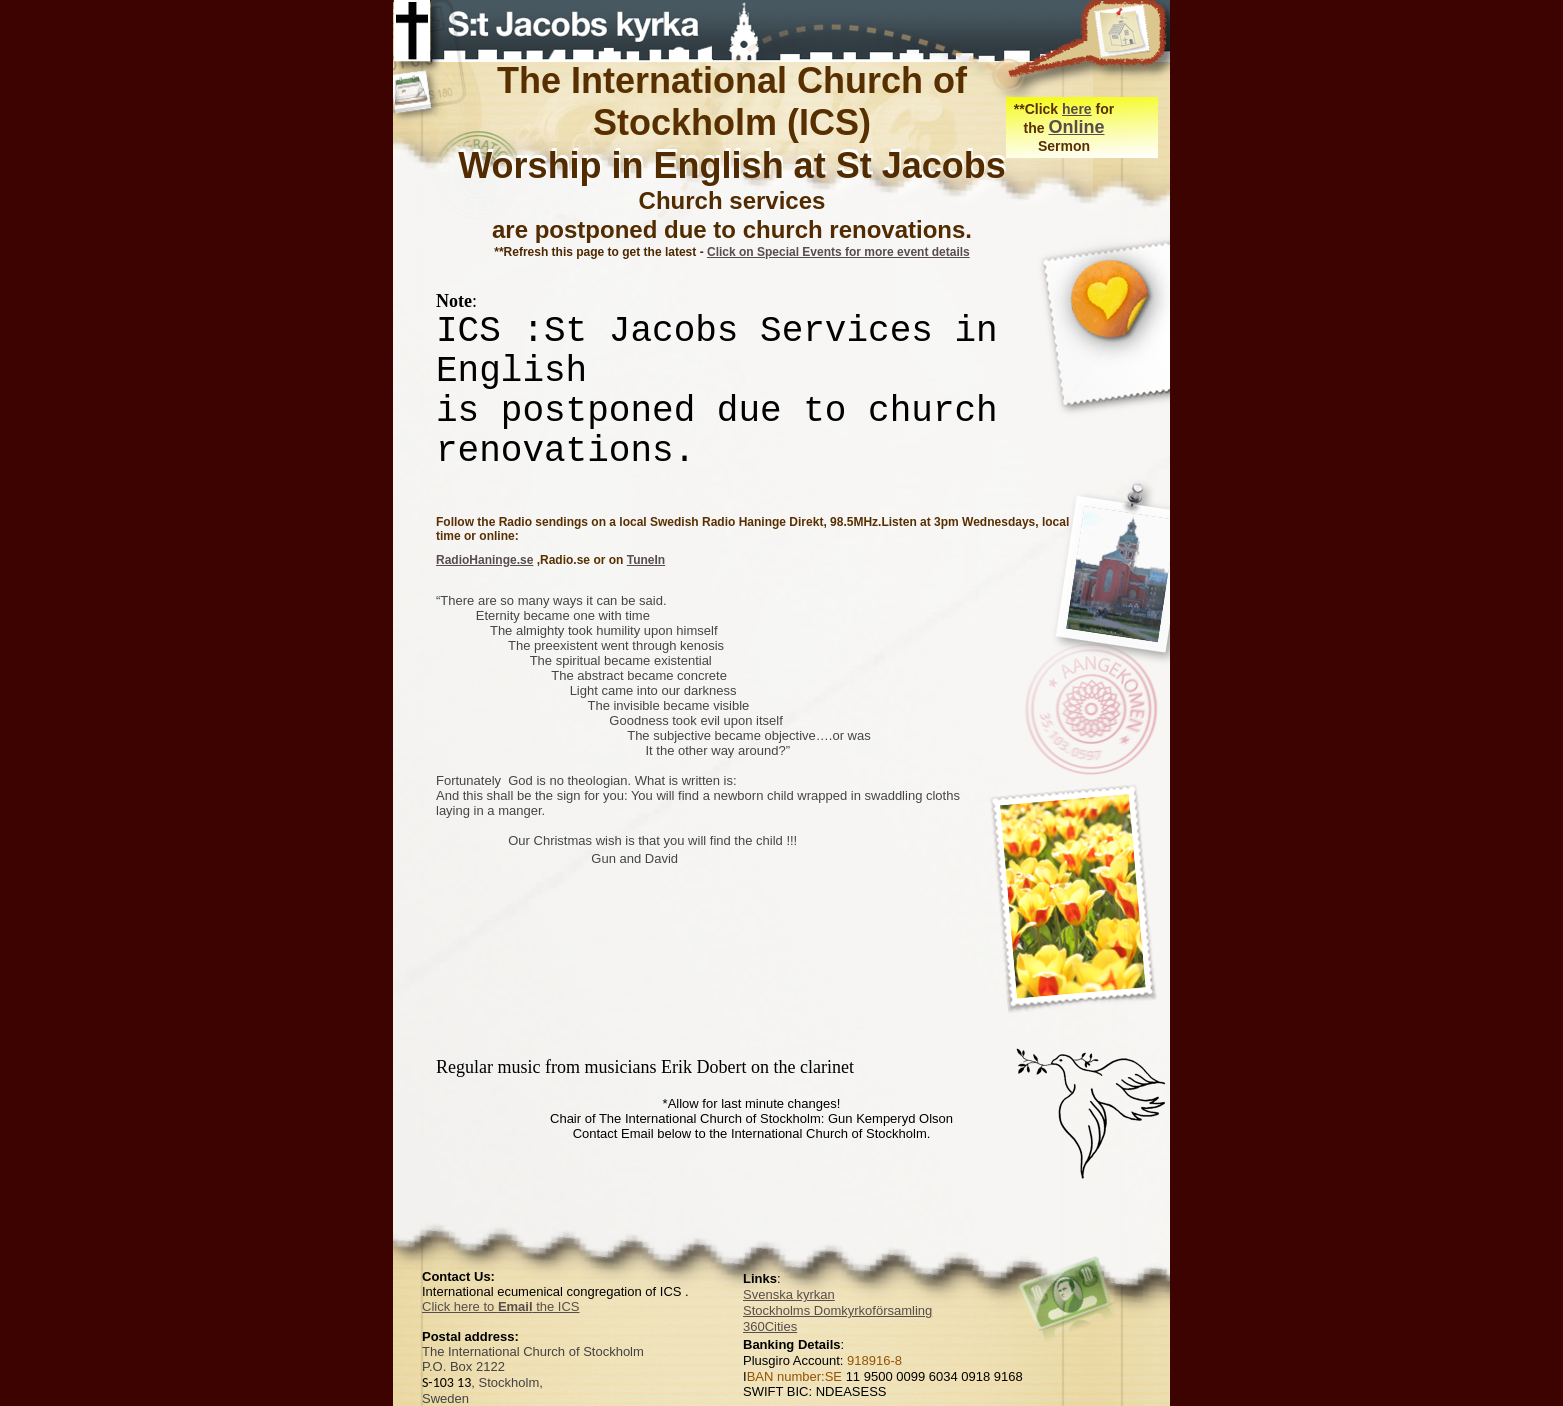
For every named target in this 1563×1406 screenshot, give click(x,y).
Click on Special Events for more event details (838, 252)
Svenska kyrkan (789, 1294)
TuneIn (646, 560)
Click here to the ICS (501, 1306)
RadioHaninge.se (484, 560)
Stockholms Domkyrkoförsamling (837, 1310)
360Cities (770, 1326)
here (1077, 109)
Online (1076, 127)
